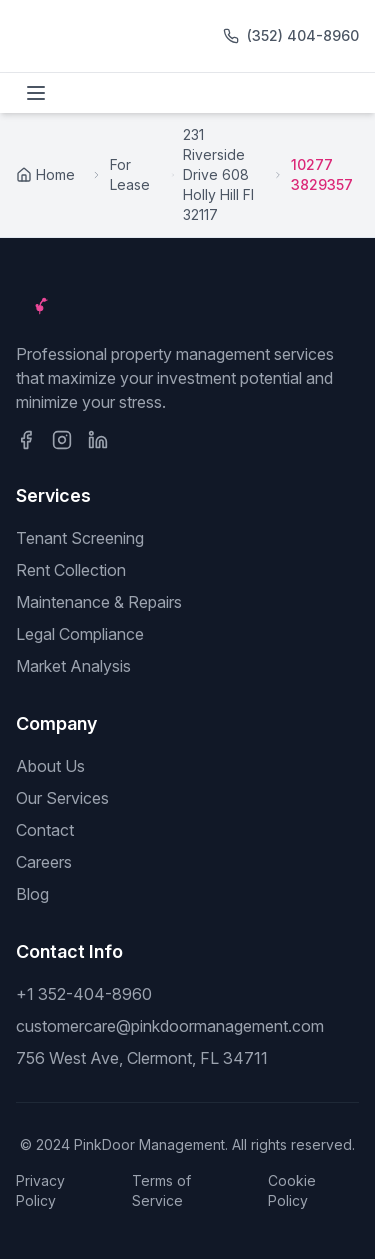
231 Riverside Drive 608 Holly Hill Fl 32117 (218, 174)
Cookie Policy (292, 1190)
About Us (50, 766)
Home (45, 174)
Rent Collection (71, 570)
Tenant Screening (80, 538)
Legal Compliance (80, 634)
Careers (44, 862)
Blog (32, 894)
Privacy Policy (40, 1190)
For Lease (130, 174)
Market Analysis (73, 666)
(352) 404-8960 (303, 35)
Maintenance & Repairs (99, 602)
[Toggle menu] (36, 93)
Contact (45, 830)
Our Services (62, 798)
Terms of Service (161, 1190)
